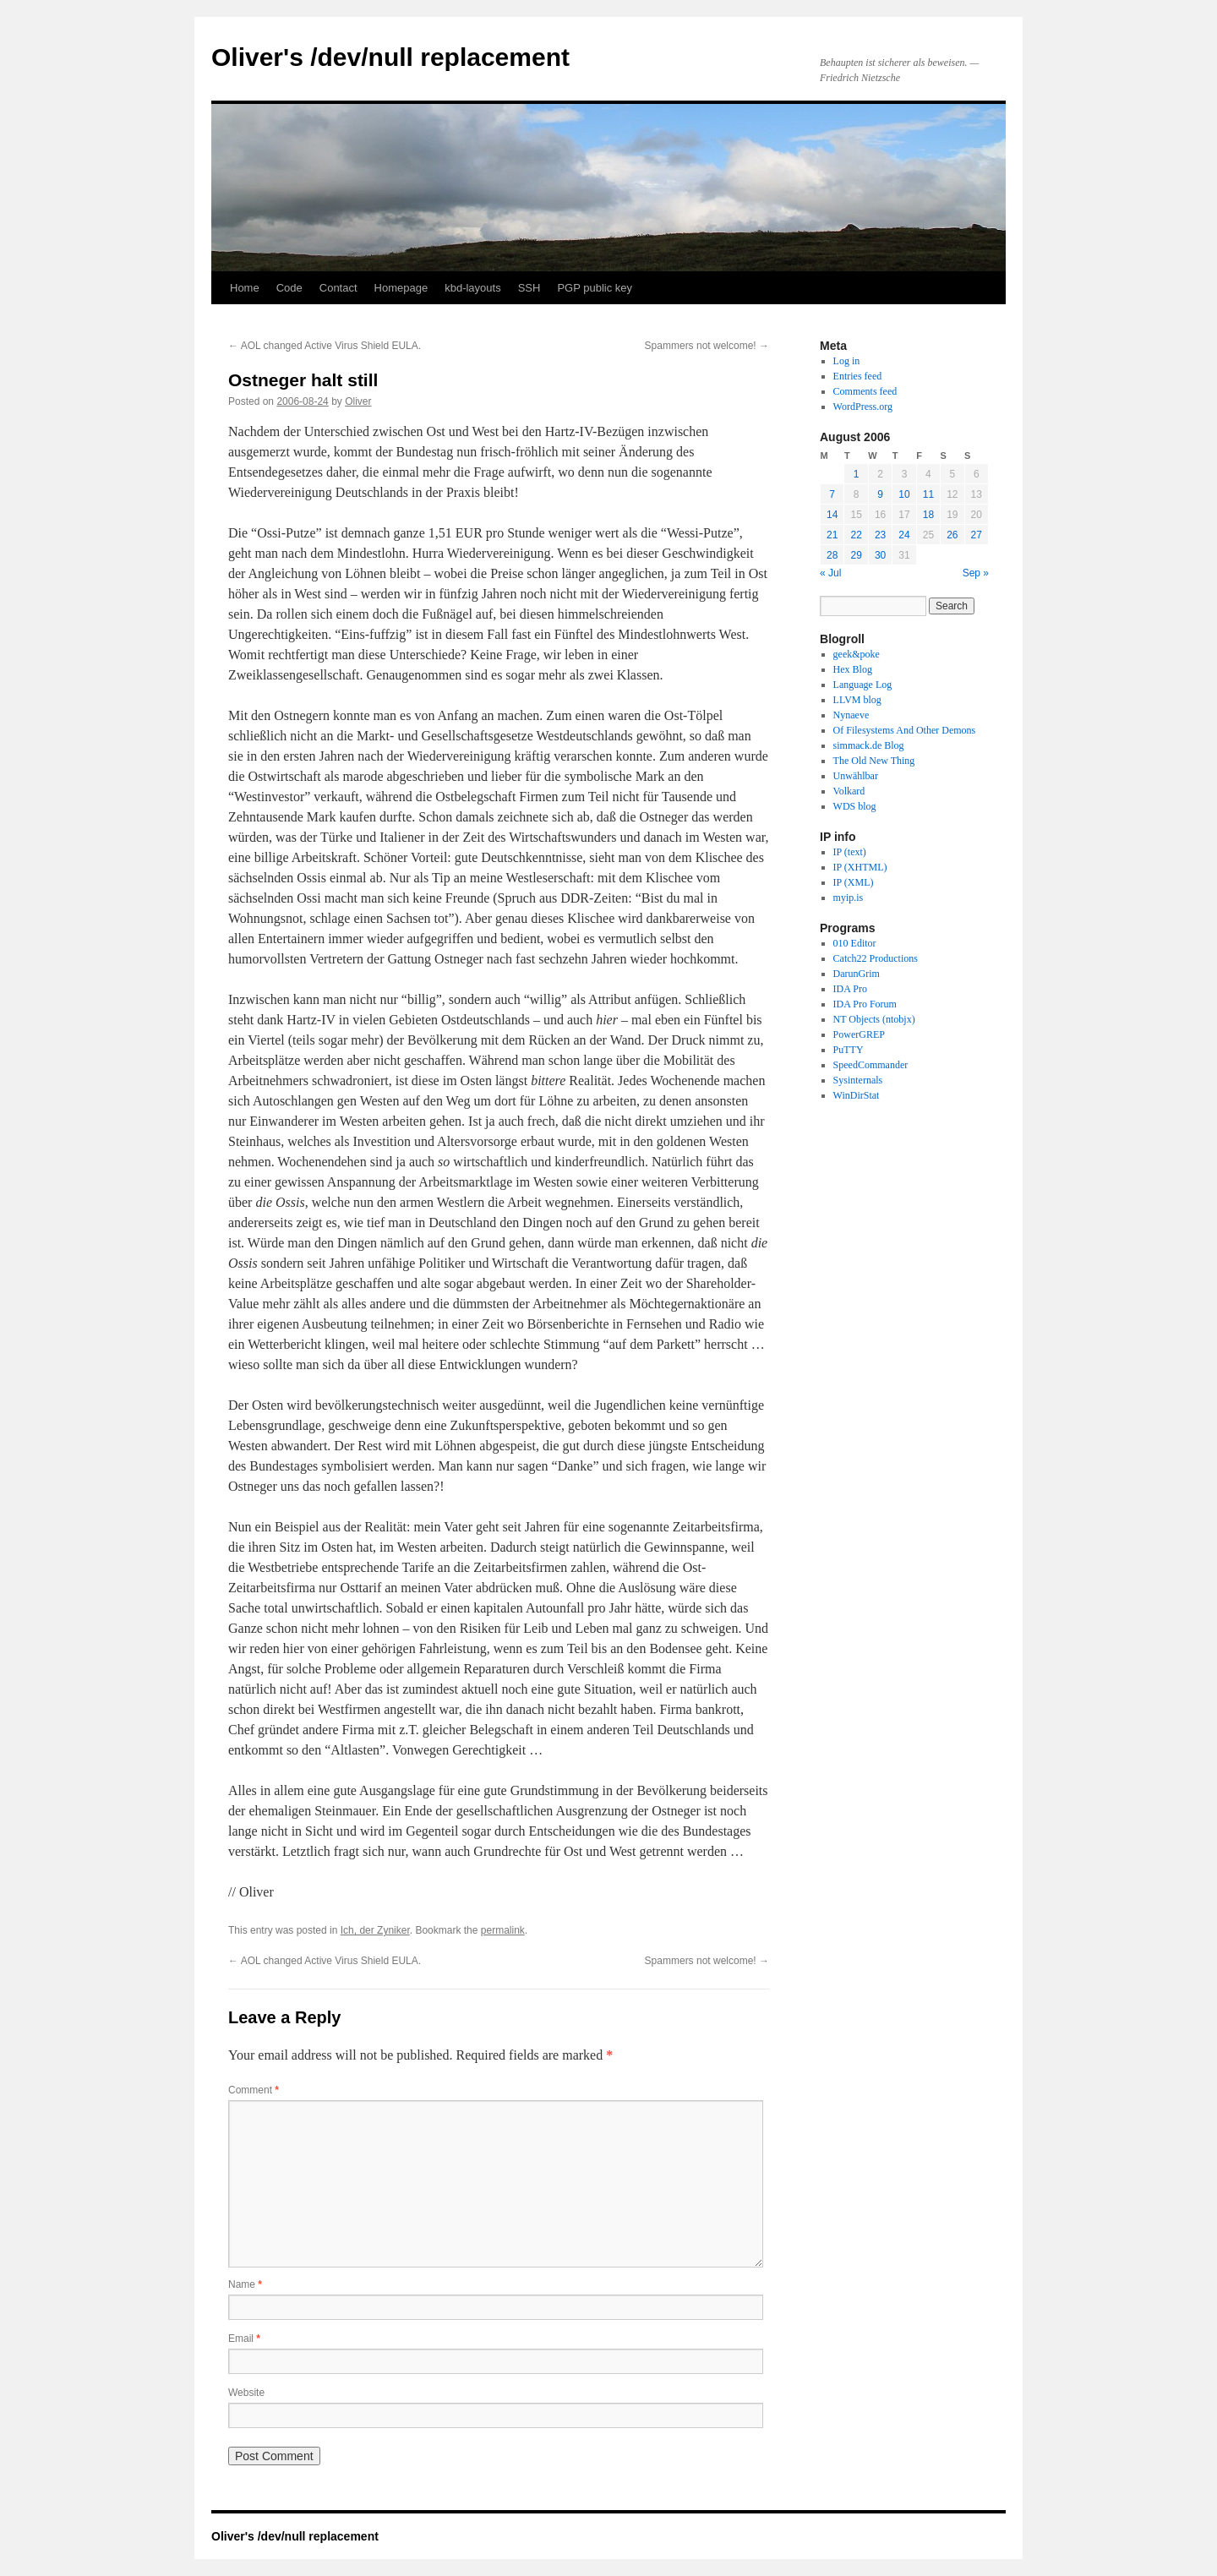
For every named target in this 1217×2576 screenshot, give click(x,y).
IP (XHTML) (860, 867)
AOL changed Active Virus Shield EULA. (324, 346)
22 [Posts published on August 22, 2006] (855, 535)
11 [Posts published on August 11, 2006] (928, 494)
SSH (529, 287)
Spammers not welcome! (707, 346)
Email (244, 2338)
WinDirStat (856, 1095)
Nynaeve (851, 715)
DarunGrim (856, 974)
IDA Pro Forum (865, 1004)
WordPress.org (862, 406)
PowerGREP (859, 1034)
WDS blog (854, 806)
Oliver (358, 401)
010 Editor (854, 943)
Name (245, 2284)
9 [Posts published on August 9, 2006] (880, 494)
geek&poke (856, 654)
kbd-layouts (472, 287)
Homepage (401, 287)
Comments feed (865, 391)
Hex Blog (852, 669)
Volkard (849, 791)
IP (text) (849, 852)
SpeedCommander (871, 1065)
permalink (503, 1930)
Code (289, 287)
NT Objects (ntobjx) (874, 1019)
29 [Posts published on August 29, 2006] (855, 555)
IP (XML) (853, 882)
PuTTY (848, 1050)
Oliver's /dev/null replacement (390, 57)
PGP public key (594, 287)
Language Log (862, 684)
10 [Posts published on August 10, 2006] (903, 494)
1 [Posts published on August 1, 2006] (857, 474)
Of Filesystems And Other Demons (904, 730)
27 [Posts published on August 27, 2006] (976, 535)
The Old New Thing (874, 761)
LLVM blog (857, 700)
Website (246, 2393)
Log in (846, 361)
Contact (338, 287)
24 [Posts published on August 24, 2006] (903, 535)
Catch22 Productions (875, 958)
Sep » (976, 573)
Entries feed (857, 376)
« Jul (830, 573)
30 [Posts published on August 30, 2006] (880, 555)
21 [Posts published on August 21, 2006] (832, 535)
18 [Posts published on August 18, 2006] (928, 515)
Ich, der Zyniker (375, 1930)
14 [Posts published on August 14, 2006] (832, 515)
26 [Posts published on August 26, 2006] (952, 535)
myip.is (848, 897)
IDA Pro (850, 989)
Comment (253, 2090)
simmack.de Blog (868, 745)
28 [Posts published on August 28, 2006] (832, 555)
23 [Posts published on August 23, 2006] (880, 535)
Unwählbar (855, 776)
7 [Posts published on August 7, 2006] (832, 494)
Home (244, 287)
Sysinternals (858, 1080)
